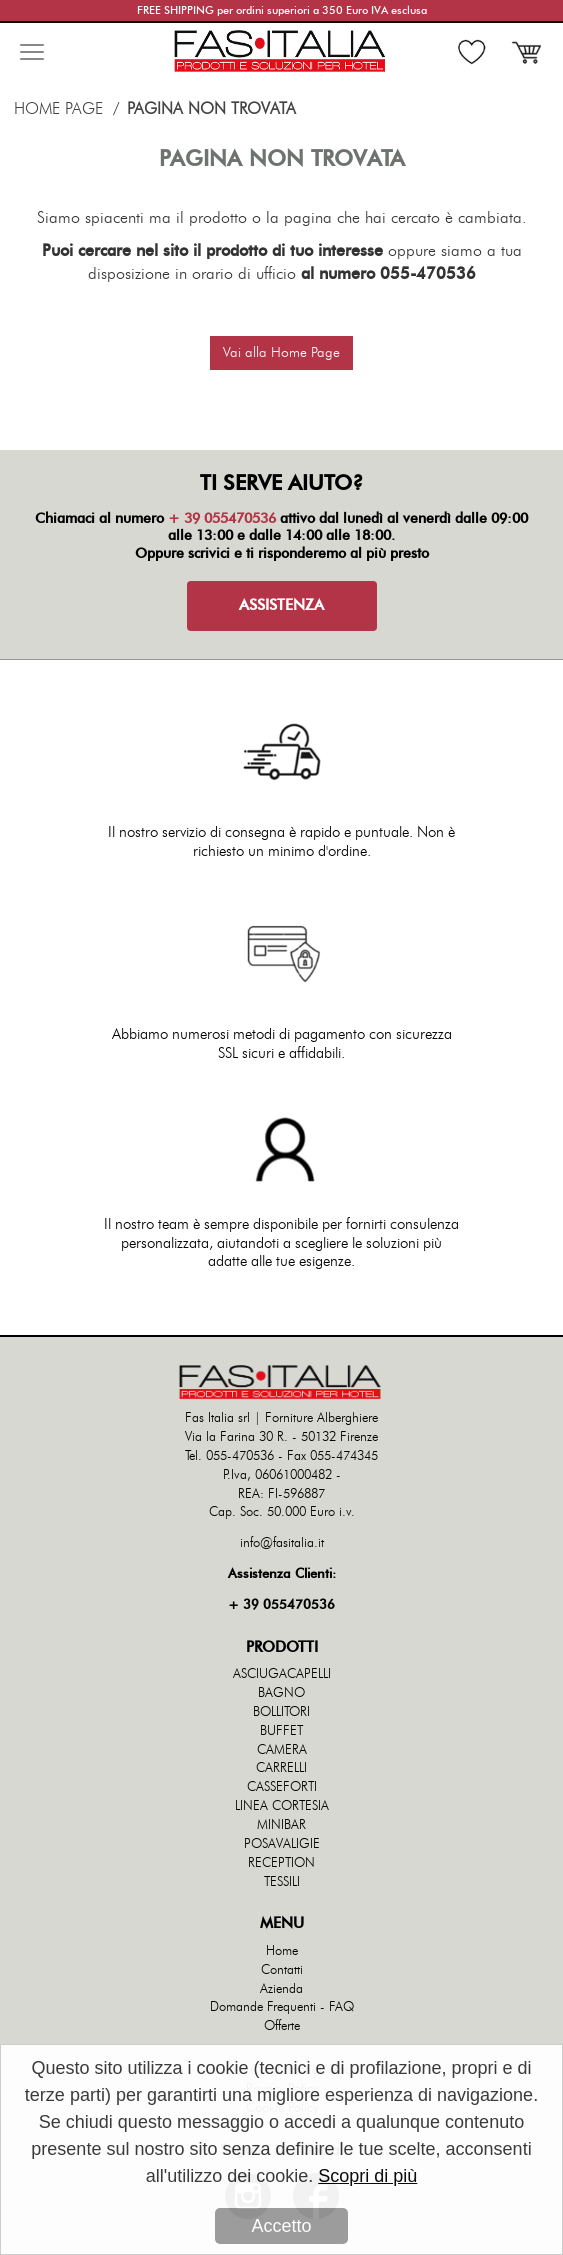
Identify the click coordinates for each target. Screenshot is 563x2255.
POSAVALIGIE (282, 1844)
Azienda (281, 1989)
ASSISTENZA (281, 605)
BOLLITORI (281, 1712)
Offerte (282, 2026)
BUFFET (281, 1731)
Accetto (281, 2227)
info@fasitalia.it (282, 1543)
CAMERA (282, 1750)
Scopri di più (367, 2177)
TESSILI (282, 1882)
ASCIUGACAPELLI (282, 1674)
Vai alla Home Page (281, 353)
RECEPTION (281, 1863)
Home (282, 1951)
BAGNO (281, 1693)
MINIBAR (281, 1825)
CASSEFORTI (282, 1787)
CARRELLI (281, 1768)
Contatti (282, 1970)
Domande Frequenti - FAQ (282, 2007)
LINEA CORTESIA (282, 1806)
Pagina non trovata (211, 109)
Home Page (58, 109)
